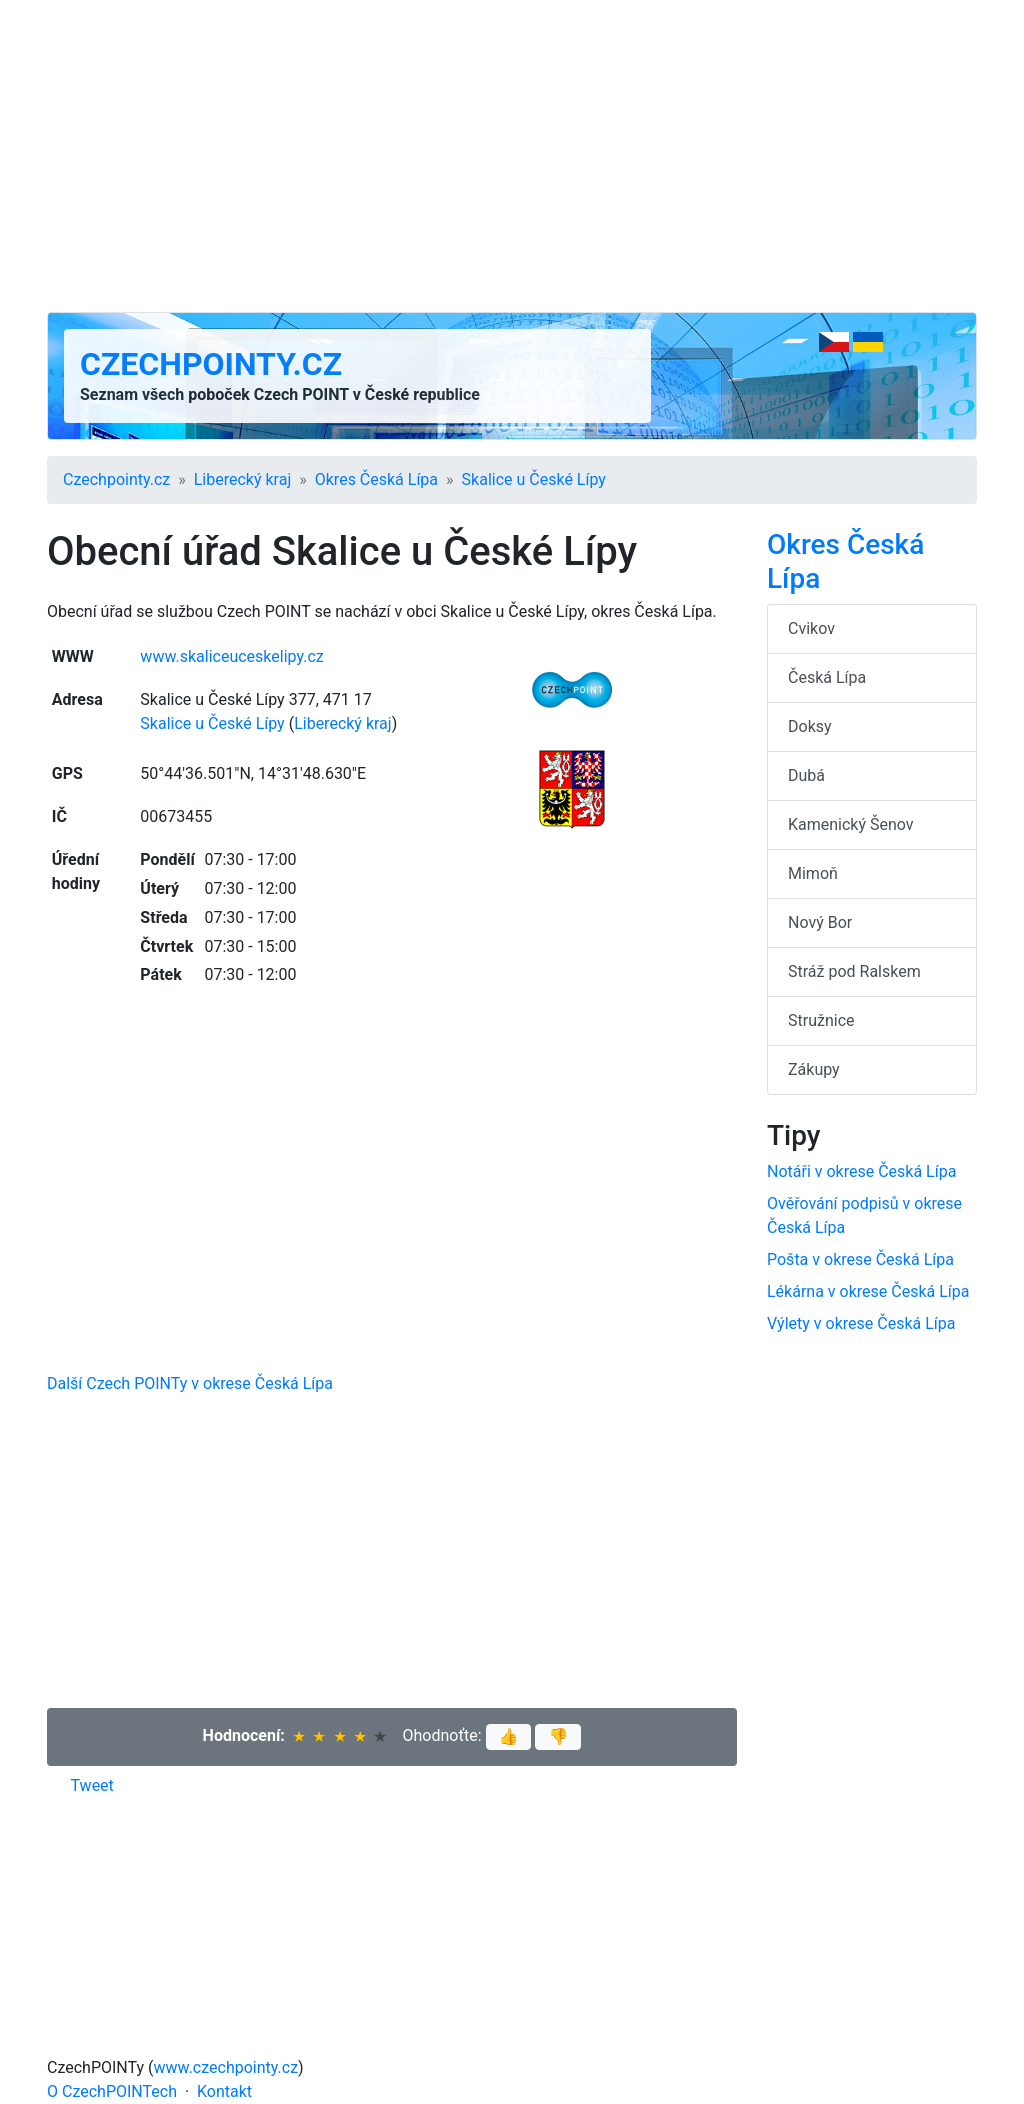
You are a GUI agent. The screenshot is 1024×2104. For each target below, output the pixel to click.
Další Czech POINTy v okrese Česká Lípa (190, 1383)
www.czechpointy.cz (226, 2067)
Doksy (810, 726)
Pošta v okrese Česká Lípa (860, 1259)
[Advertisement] (512, 156)
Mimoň (813, 873)
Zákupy (814, 1069)
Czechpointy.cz (211, 364)
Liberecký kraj (243, 479)
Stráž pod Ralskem (854, 971)
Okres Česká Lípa (376, 479)
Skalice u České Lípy (534, 479)
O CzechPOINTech (112, 2091)
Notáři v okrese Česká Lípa (861, 1171)
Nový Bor (820, 922)
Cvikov (811, 628)
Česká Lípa (827, 677)
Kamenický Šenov (851, 824)
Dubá (806, 775)
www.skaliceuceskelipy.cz (231, 656)
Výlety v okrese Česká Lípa (861, 1323)
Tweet (92, 1785)
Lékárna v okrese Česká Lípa (868, 1291)
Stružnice (821, 1020)
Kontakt (224, 2091)
